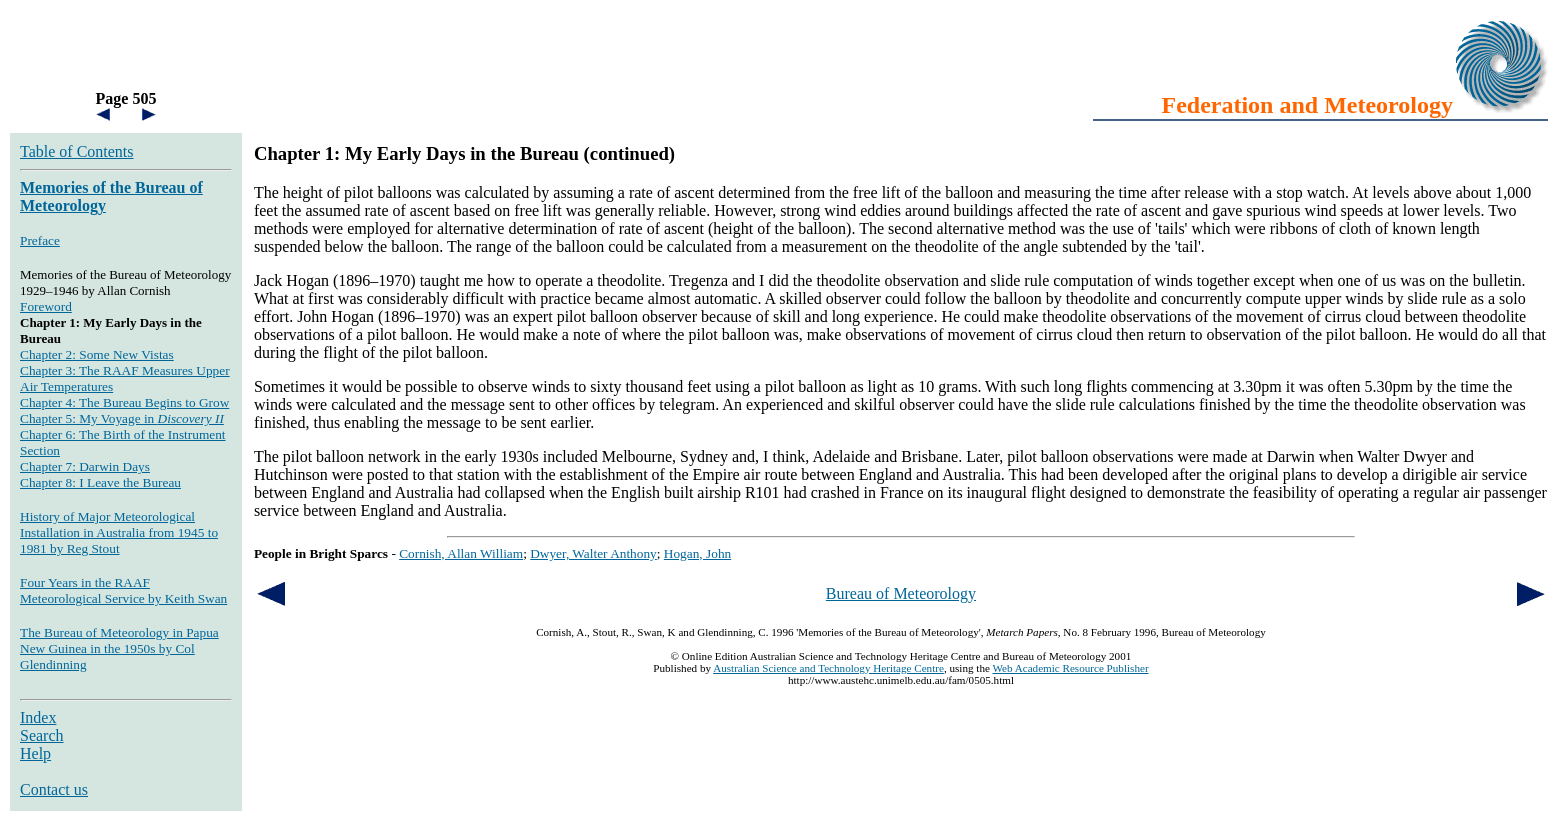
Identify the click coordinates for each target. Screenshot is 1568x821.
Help (35, 753)
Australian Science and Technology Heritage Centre (828, 668)
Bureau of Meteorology (901, 593)
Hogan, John (697, 553)
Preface (40, 240)
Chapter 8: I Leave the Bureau (100, 482)
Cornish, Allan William (461, 553)
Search (42, 735)
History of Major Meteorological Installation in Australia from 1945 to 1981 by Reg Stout (119, 532)
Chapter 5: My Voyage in (122, 418)
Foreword (46, 306)
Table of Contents (77, 151)
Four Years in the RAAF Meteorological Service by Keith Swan (123, 590)
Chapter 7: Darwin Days (85, 466)
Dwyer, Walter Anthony (593, 553)
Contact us (54, 789)
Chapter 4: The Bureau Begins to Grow (124, 402)
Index (38, 717)
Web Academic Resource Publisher (1070, 668)
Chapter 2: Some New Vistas (97, 354)
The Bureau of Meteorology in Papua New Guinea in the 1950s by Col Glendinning (119, 648)
